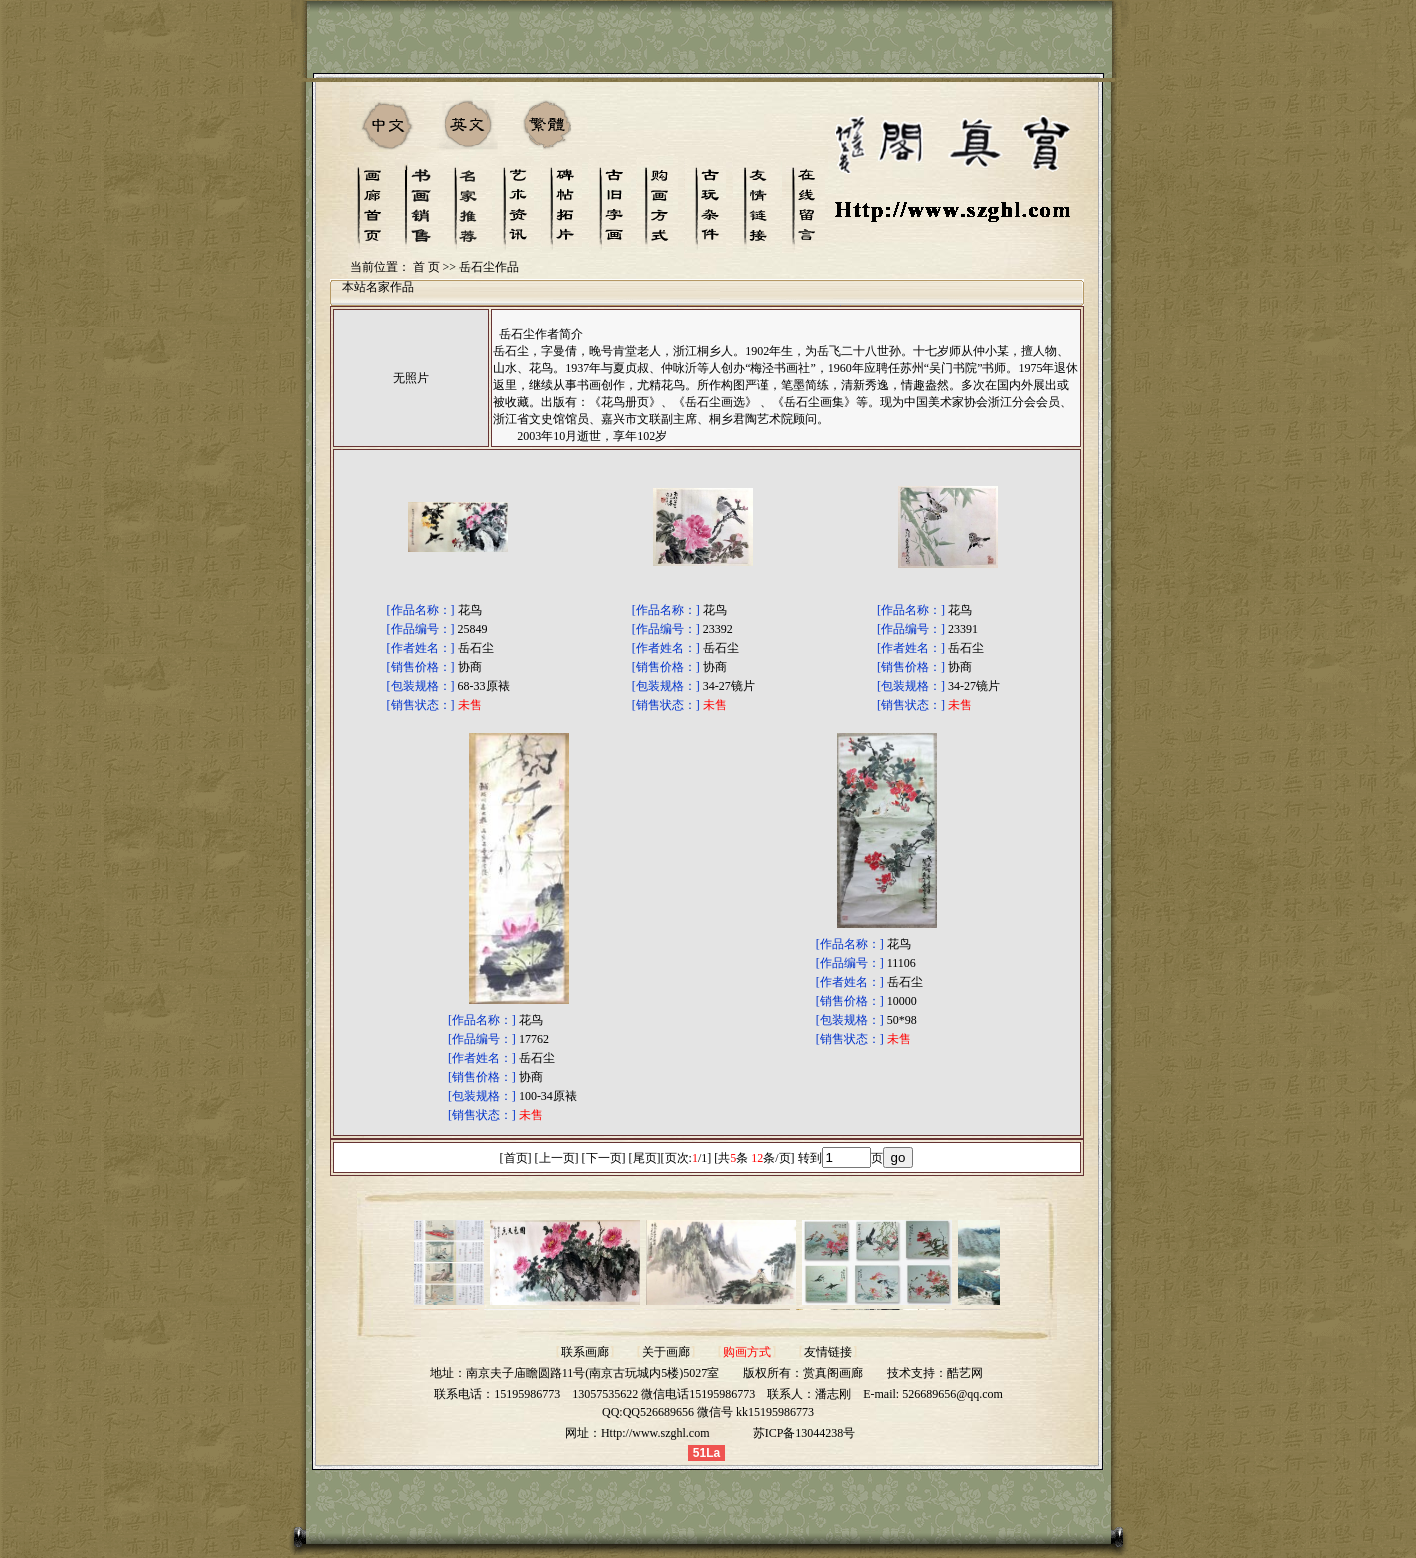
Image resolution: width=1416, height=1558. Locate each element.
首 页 (426, 267)
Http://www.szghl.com (655, 1433)
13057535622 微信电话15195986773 (663, 1394)
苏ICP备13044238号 (804, 1433)
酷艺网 (965, 1373)
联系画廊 (585, 1352)
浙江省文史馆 (529, 419)
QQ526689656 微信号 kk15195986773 (718, 1412)
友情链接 (828, 1352)
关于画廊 (666, 1352)
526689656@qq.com (952, 1394)
